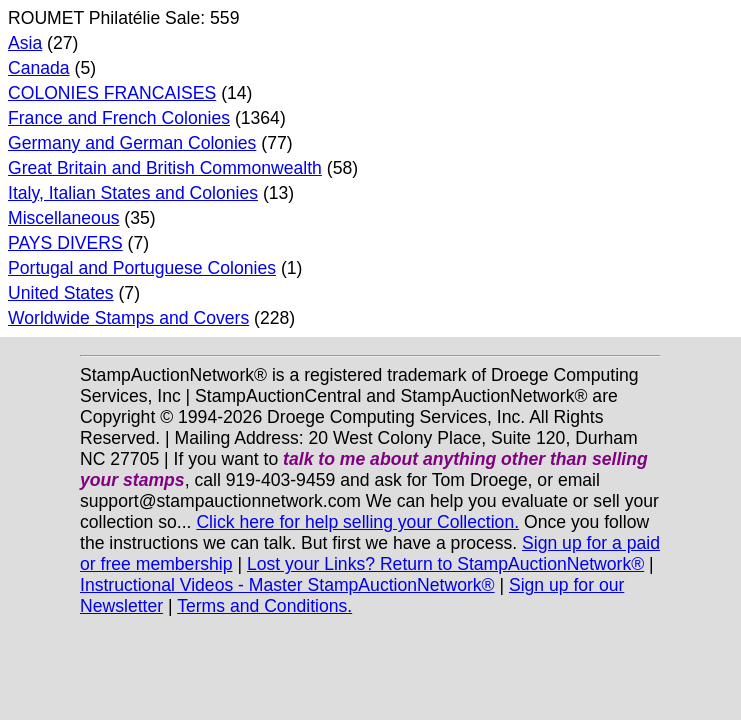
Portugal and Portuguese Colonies (142, 268)
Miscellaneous (63, 218)
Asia (25, 43)
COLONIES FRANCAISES (112, 93)
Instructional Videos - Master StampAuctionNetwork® (287, 585)
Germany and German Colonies (132, 143)
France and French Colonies (119, 118)
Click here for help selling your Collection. (357, 522)
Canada (39, 68)
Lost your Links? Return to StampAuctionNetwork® (445, 564)
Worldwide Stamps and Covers (128, 318)
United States (61, 293)
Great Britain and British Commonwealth (165, 168)
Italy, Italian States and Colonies (133, 193)
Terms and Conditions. (264, 606)
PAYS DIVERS (65, 243)
